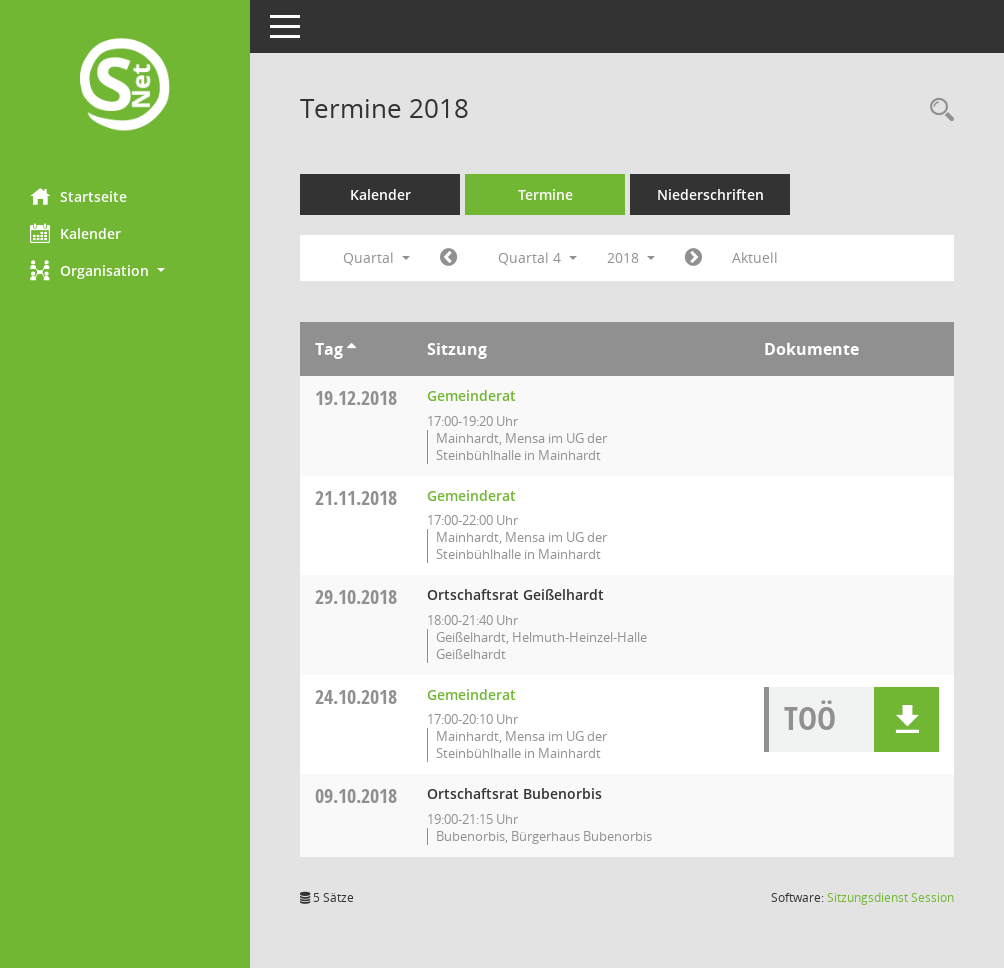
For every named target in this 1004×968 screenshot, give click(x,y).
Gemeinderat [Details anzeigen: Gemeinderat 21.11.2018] (471, 495)
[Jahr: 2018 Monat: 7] (448, 258)
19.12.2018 (356, 397)
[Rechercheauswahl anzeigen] (937, 110)
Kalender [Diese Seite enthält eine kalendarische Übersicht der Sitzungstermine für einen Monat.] (75, 233)
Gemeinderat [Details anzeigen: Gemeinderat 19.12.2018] (471, 395)
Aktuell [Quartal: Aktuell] (755, 257)
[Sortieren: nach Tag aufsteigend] (351, 349)
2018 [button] (631, 257)
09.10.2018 (356, 795)
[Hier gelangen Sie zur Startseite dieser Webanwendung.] (125, 86)
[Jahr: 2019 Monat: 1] (693, 258)
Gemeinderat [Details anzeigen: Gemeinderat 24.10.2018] (471, 694)
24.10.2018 (356, 696)
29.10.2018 (356, 596)
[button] (125, 270)
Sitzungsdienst (890, 897)
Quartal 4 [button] (537, 257)
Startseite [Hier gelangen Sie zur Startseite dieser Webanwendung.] (78, 196)
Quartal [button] (376, 257)
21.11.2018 (356, 497)
